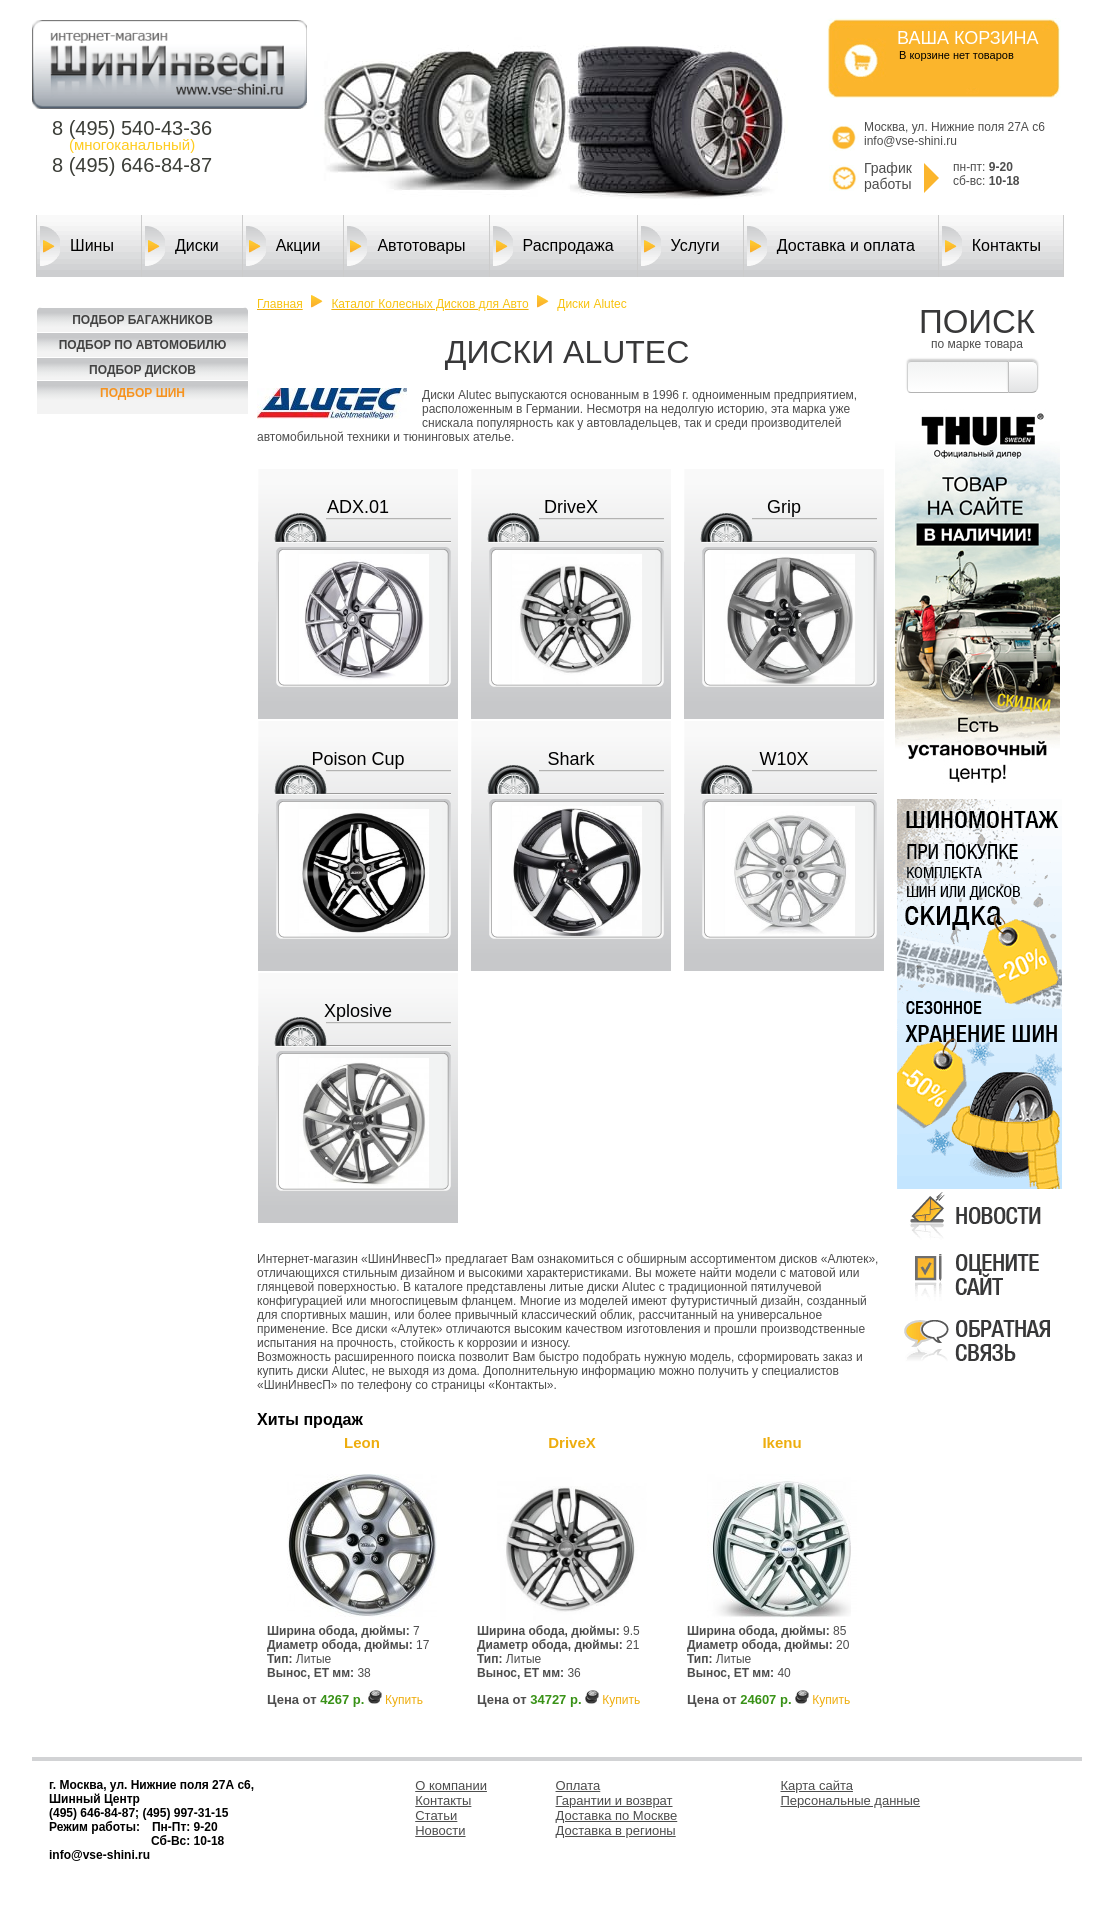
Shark (570, 759)
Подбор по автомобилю (143, 345)
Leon (362, 1442)
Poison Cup (357, 759)
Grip (784, 507)
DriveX (571, 507)
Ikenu (781, 1442)
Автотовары (406, 246)
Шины (77, 246)
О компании (451, 1785)
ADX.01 (358, 507)
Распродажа (553, 246)
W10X (783, 759)
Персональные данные (851, 1800)
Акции (283, 246)
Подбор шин (142, 393)
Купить (404, 1700)
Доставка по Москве (617, 1815)
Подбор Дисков (142, 370)
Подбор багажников (142, 320)
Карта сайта (817, 1785)
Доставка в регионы (616, 1830)
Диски (182, 246)
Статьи (436, 1815)
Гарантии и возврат (614, 1800)
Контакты (991, 246)
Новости (440, 1830)
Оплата (578, 1785)
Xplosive (358, 1011)
